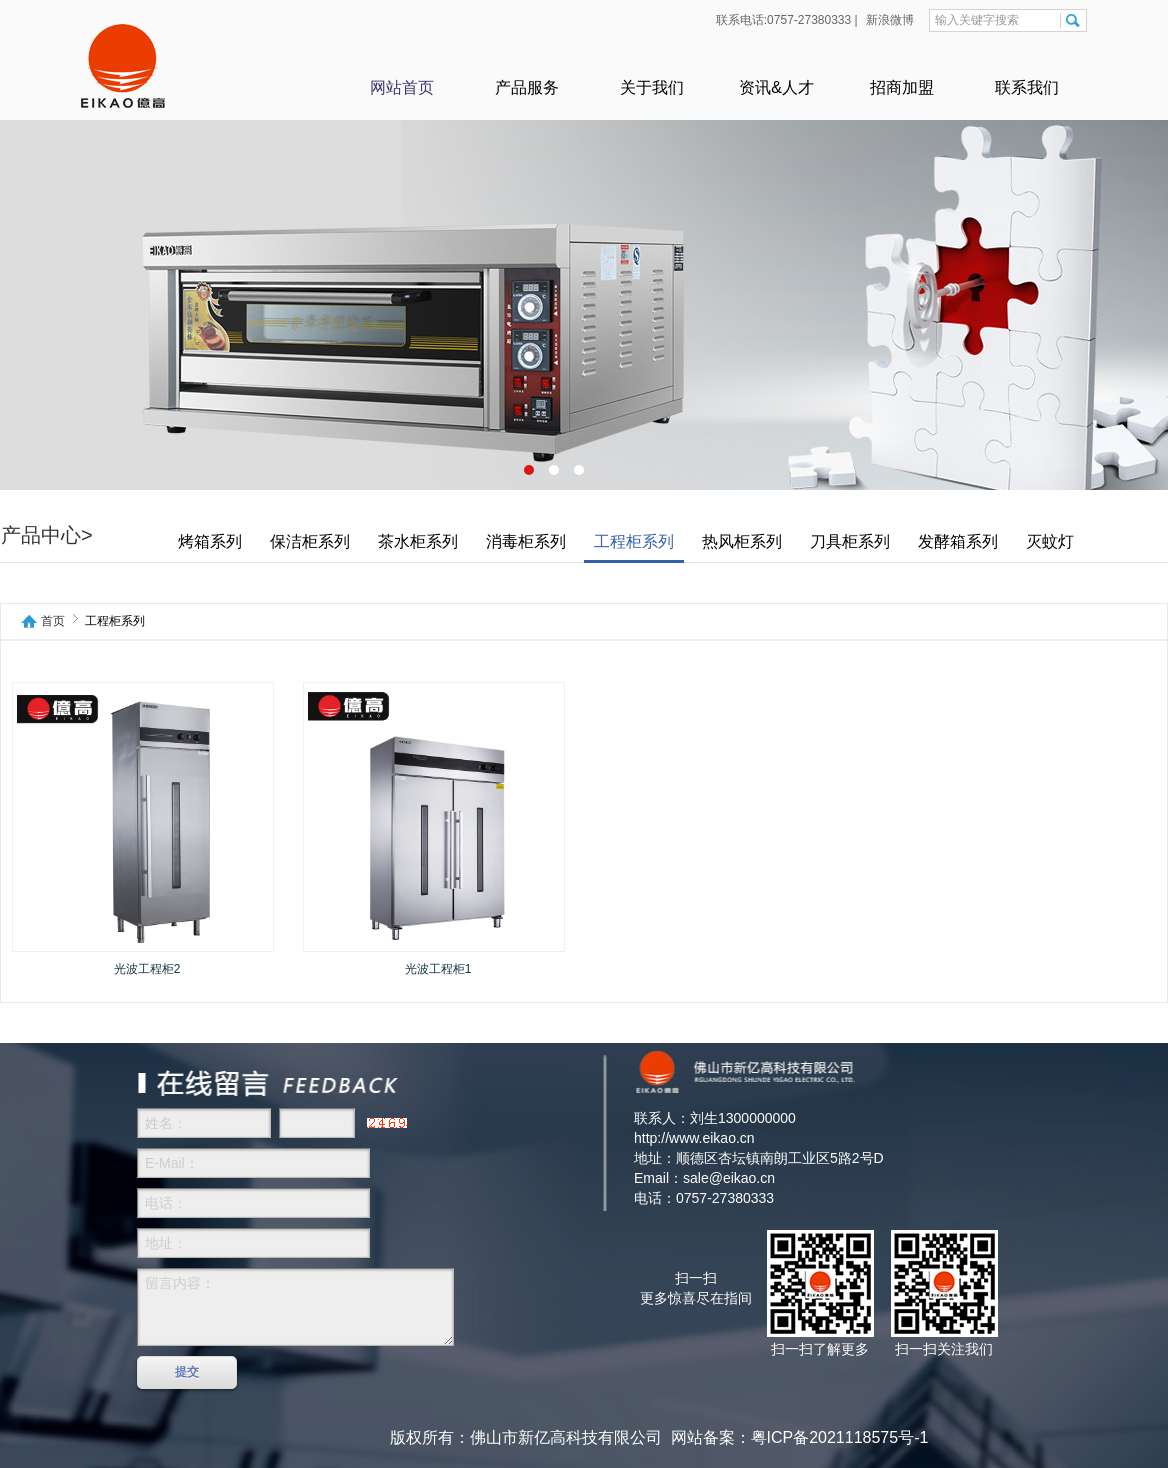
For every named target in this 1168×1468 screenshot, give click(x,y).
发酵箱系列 (958, 542)
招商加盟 (902, 87)
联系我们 (1027, 87)
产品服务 (527, 87)
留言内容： (295, 1307)
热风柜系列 (742, 542)
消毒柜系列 (526, 542)
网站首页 (402, 87)
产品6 (584, 245)
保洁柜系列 (310, 542)
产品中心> (47, 536)
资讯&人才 (776, 87)
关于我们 (652, 87)
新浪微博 (888, 20)
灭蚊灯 (1050, 542)
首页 (53, 621)
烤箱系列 (210, 542)
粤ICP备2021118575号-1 (840, 1437)
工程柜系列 (634, 542)
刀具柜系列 (850, 542)
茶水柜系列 (418, 542)
